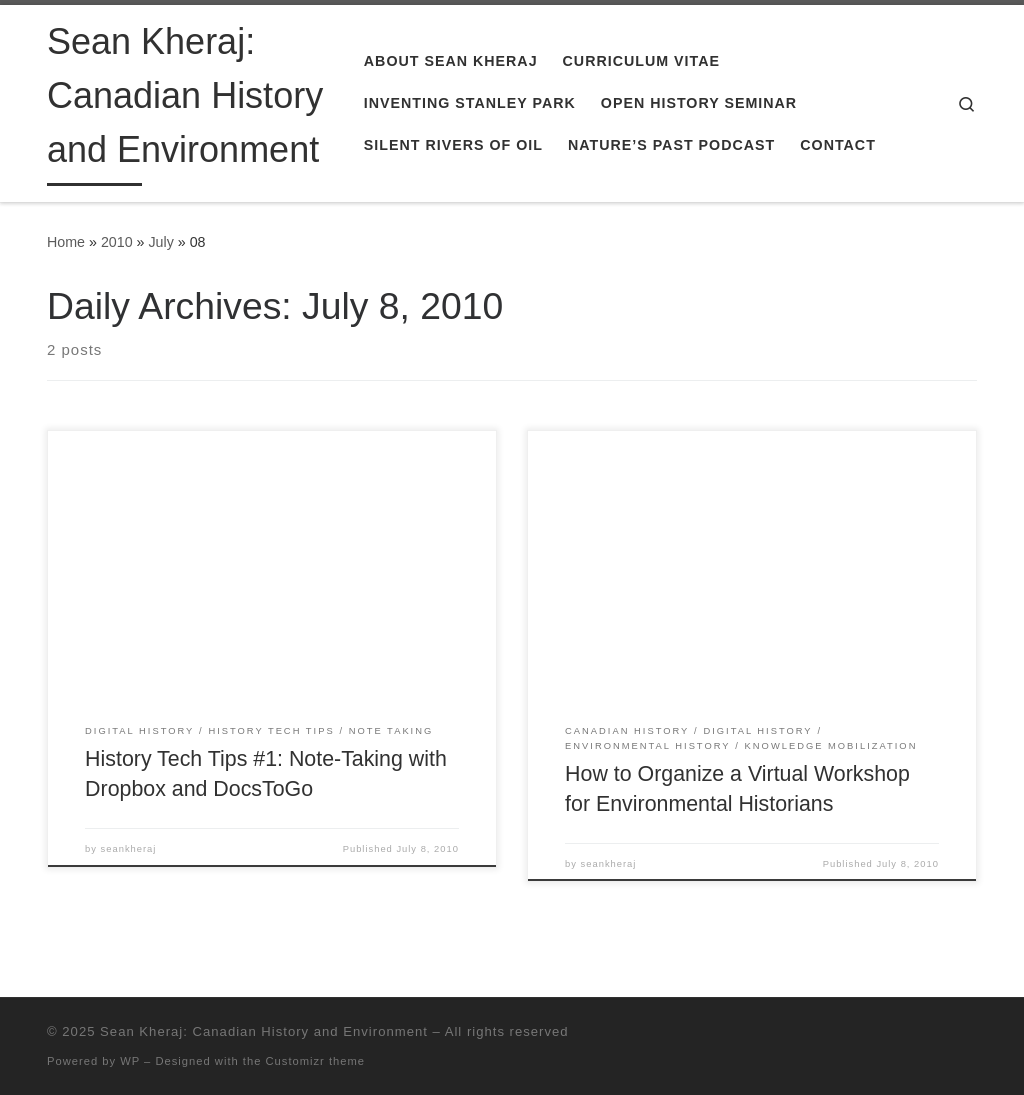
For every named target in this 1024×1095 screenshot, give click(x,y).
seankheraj (129, 849)
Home (66, 242)
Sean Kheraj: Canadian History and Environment (264, 1031)
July (160, 242)
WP (130, 1061)
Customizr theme (316, 1061)
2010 (117, 242)
